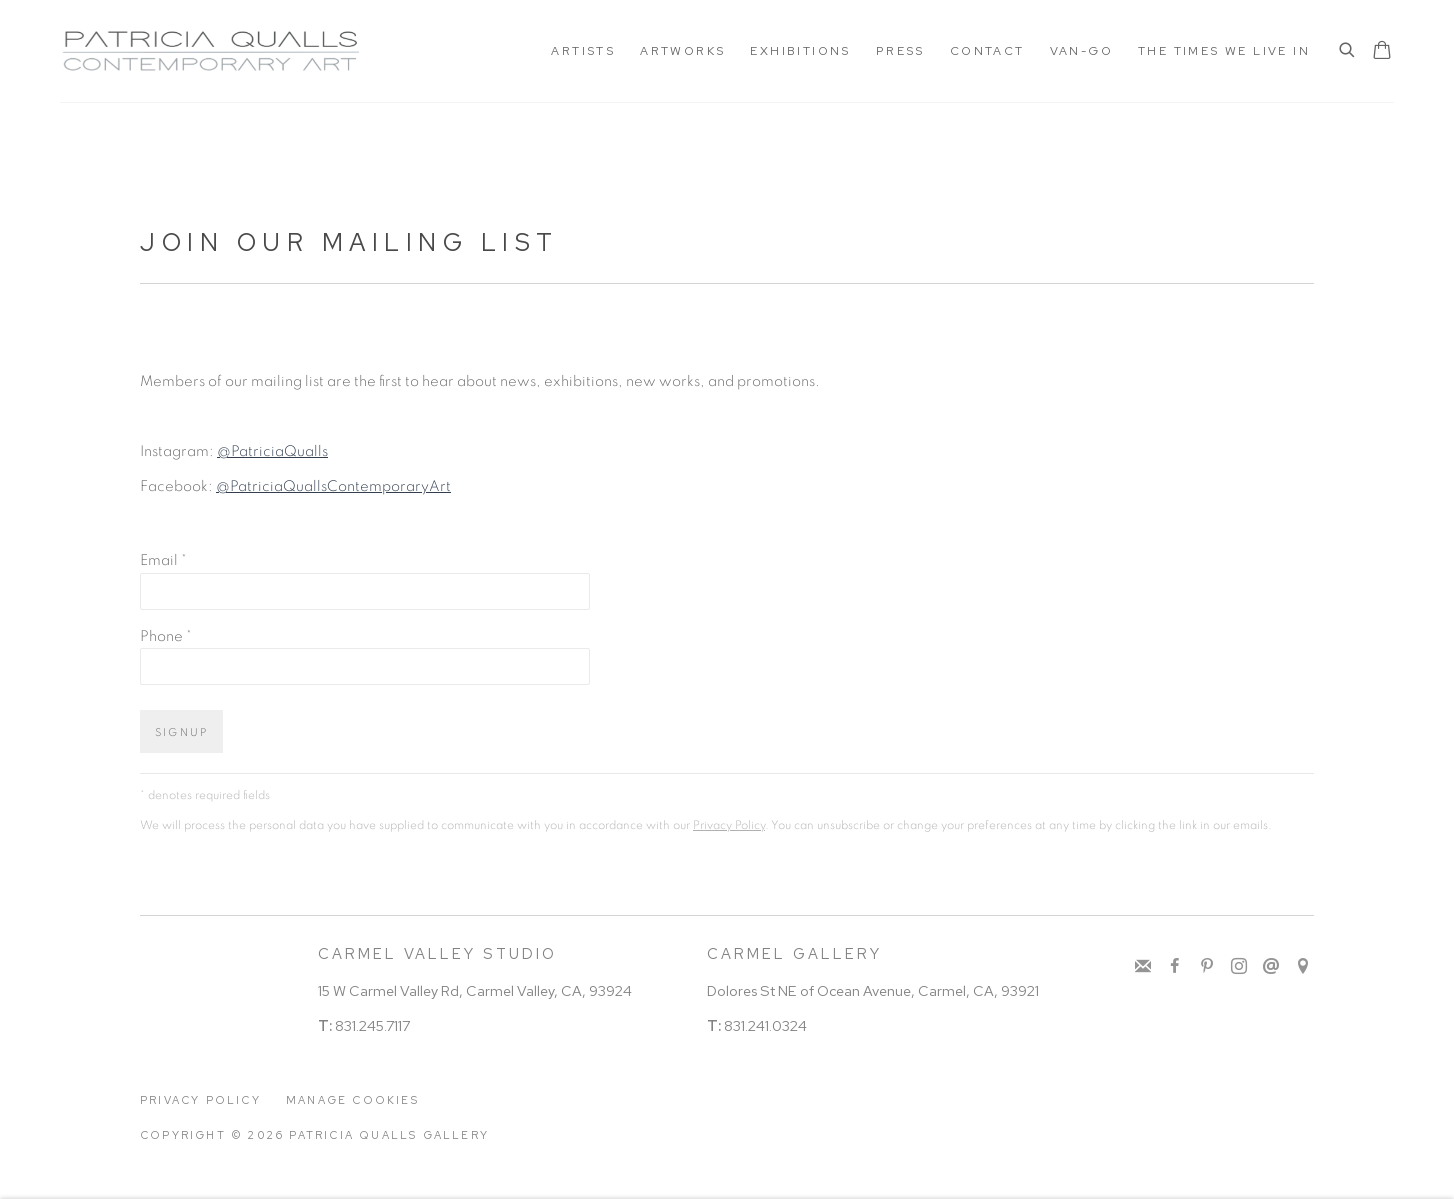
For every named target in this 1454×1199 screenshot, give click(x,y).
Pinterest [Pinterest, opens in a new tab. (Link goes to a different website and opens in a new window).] (1207, 967)
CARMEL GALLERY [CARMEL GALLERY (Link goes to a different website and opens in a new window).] (794, 954)
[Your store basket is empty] (1382, 52)
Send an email (1271, 967)
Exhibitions (800, 51)
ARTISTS (583, 51)
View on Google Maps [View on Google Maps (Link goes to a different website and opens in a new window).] (1303, 967)
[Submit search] (1348, 51)
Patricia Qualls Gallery (210, 51)
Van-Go (1081, 51)
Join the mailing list (1143, 967)
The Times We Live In (1224, 51)
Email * (163, 560)
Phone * (166, 636)
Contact (987, 51)
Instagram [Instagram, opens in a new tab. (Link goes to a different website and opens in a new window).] (1239, 967)
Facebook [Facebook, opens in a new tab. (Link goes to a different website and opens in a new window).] (1175, 967)
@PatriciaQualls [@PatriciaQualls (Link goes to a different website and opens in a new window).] (272, 451)
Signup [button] (181, 732)
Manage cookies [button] (352, 1100)
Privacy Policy (729, 825)
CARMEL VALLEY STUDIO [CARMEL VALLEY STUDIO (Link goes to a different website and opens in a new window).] (437, 954)
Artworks (682, 51)
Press (900, 51)
